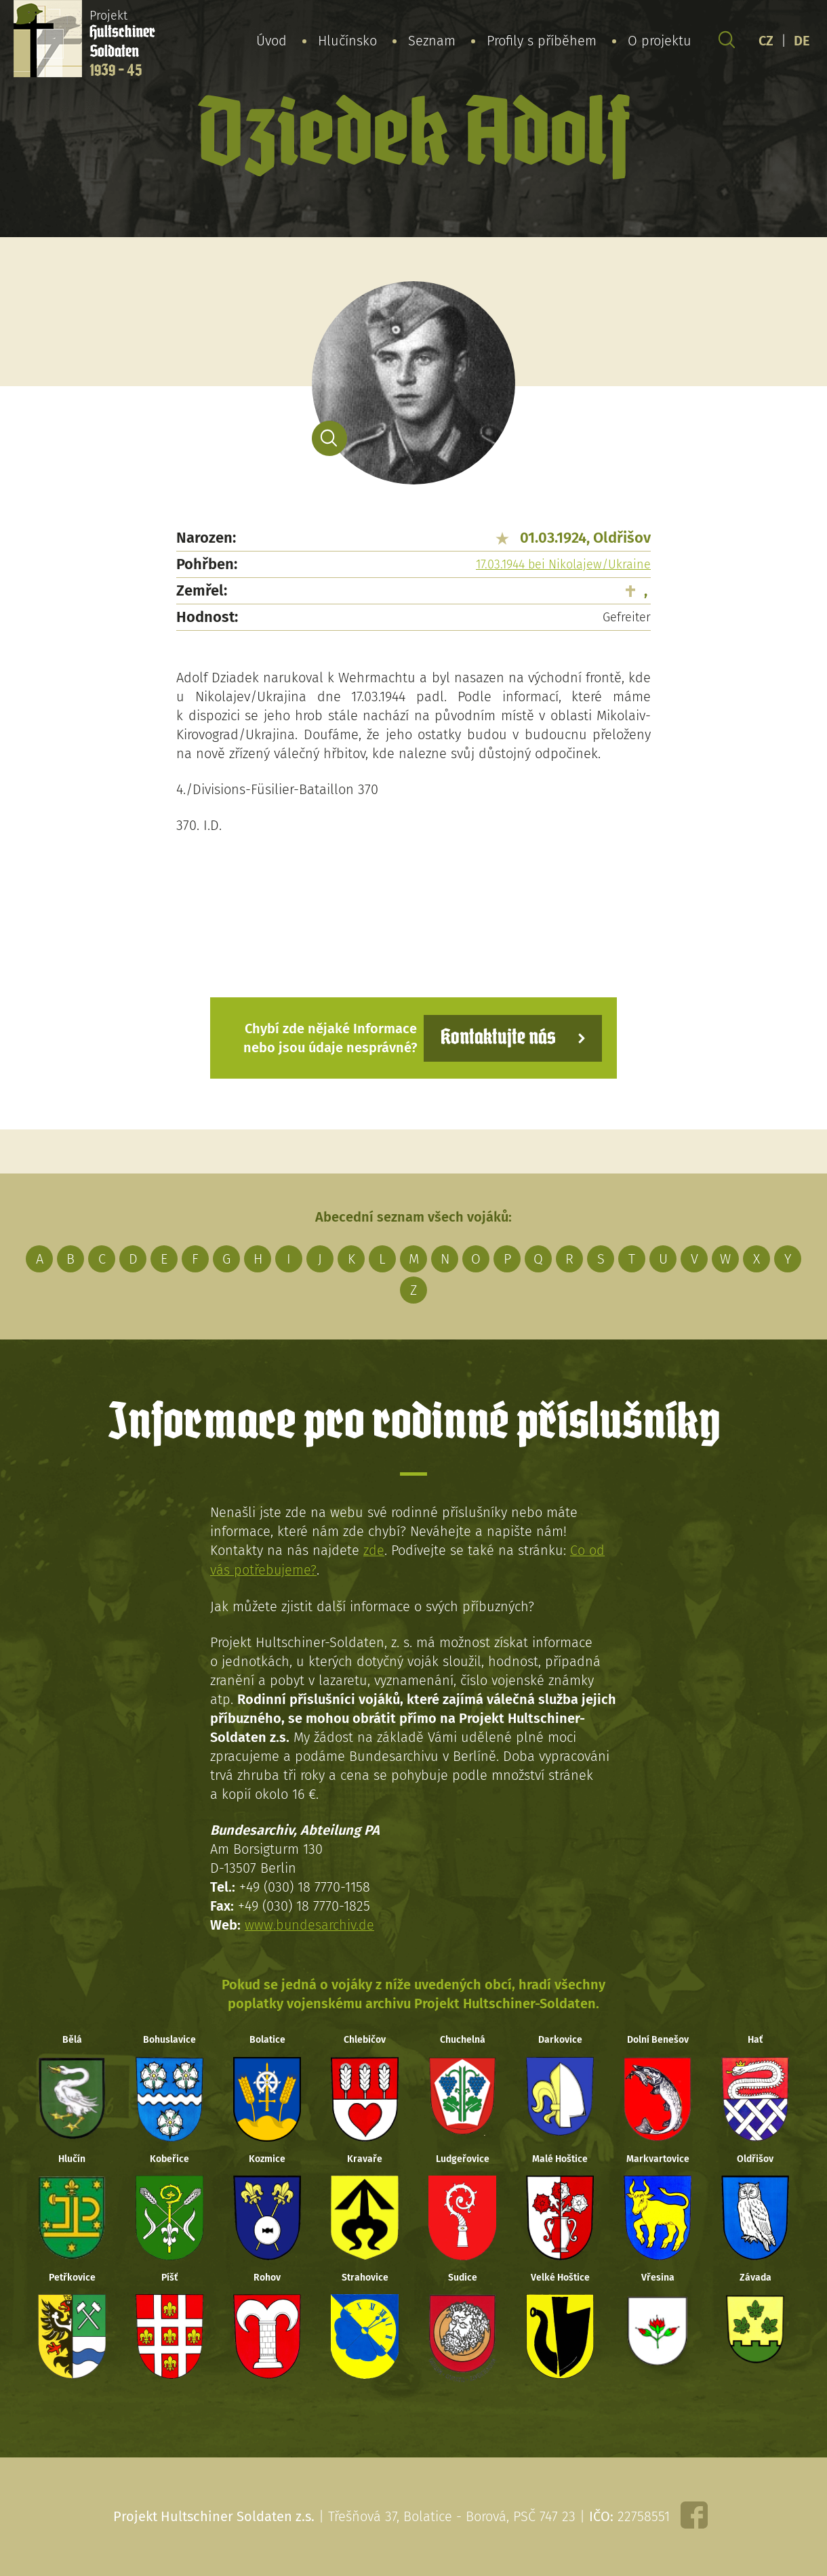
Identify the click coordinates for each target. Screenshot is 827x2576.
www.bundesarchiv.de (310, 1923)
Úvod (271, 40)
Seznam (432, 40)
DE (802, 40)
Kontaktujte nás (497, 1037)
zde (373, 1550)
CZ (766, 40)
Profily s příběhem (542, 40)
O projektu (659, 40)
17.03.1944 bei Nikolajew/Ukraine (563, 564)
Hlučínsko (347, 40)
